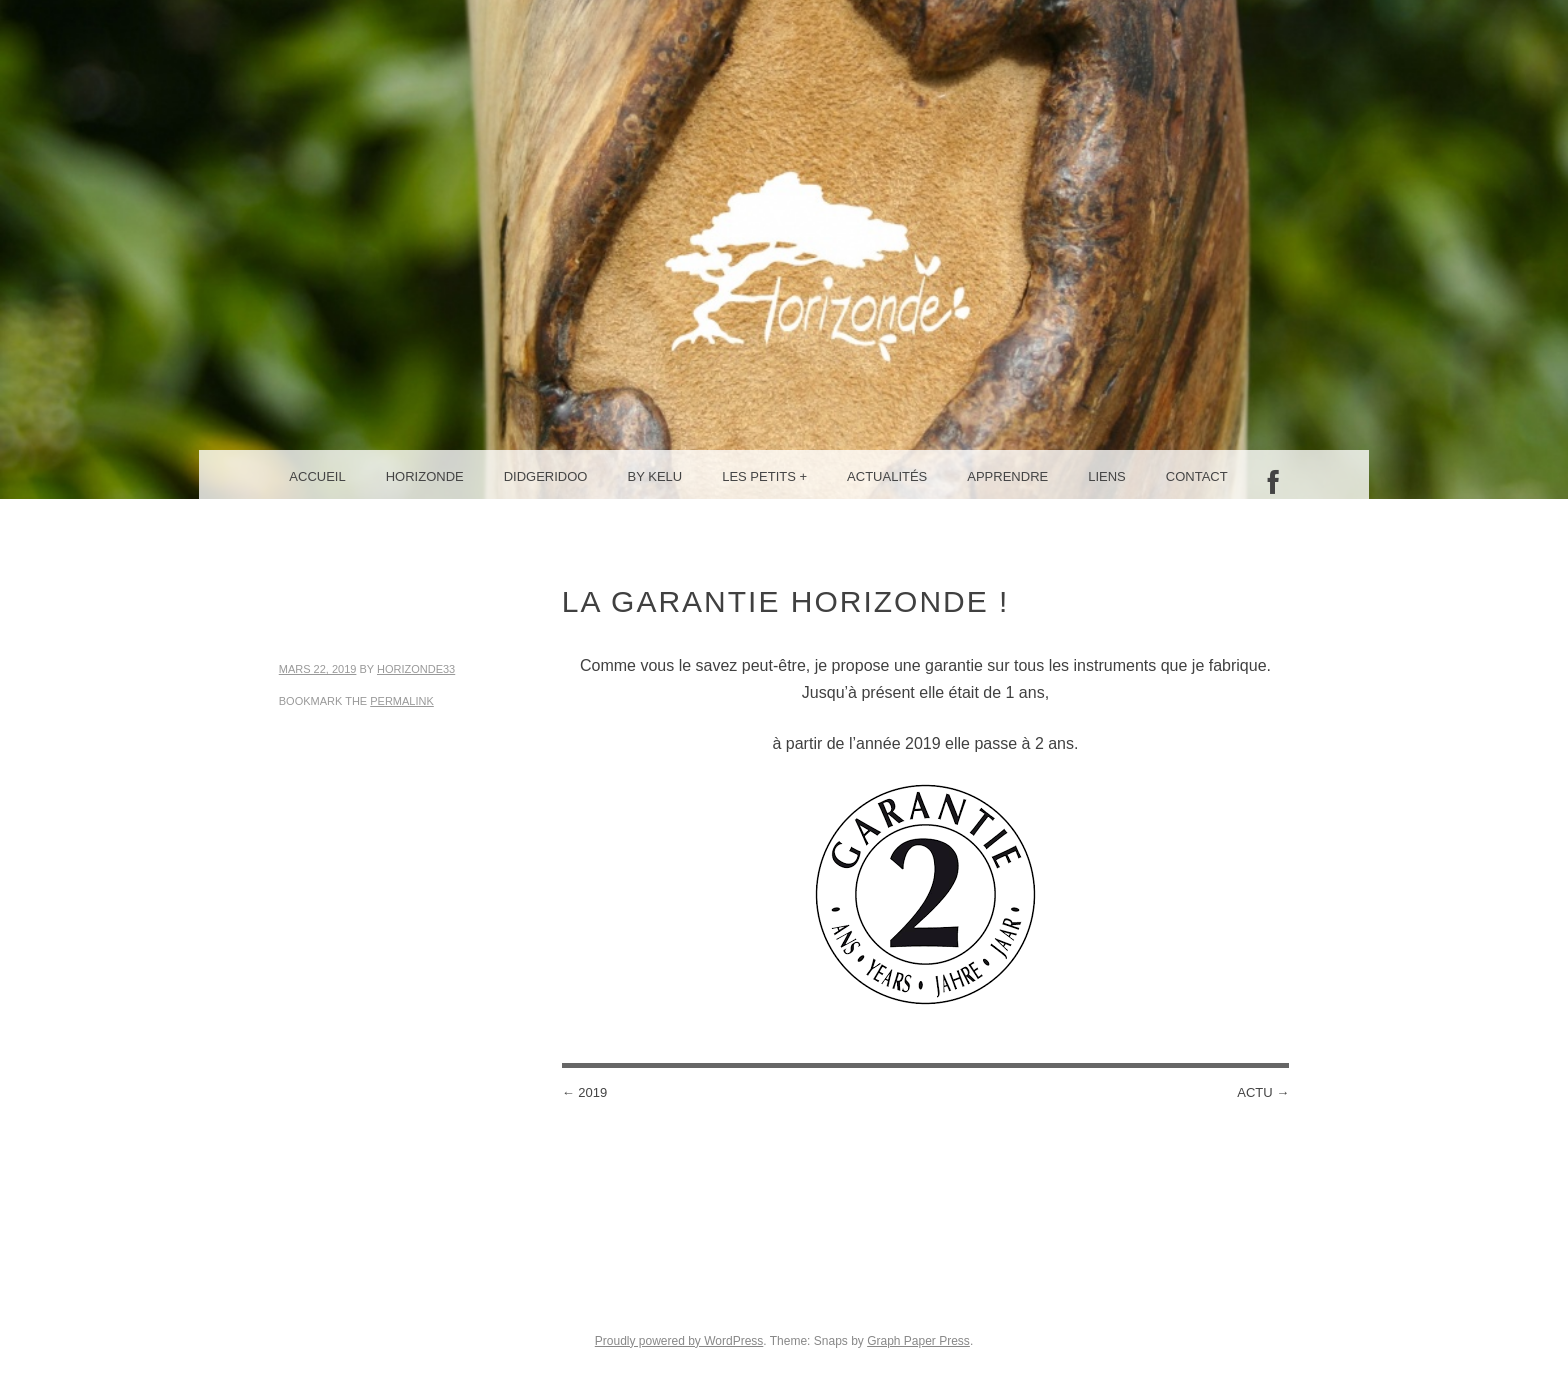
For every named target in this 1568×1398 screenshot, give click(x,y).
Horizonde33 (416, 669)
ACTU (1263, 1092)
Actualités (887, 476)
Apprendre (1007, 476)
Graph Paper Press (918, 1341)
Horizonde (425, 476)
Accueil (317, 476)
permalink (402, 701)
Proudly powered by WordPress (679, 1341)
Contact (1197, 476)
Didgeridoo (546, 476)
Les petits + (764, 476)
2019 (585, 1092)
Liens (1107, 476)
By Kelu (655, 476)
